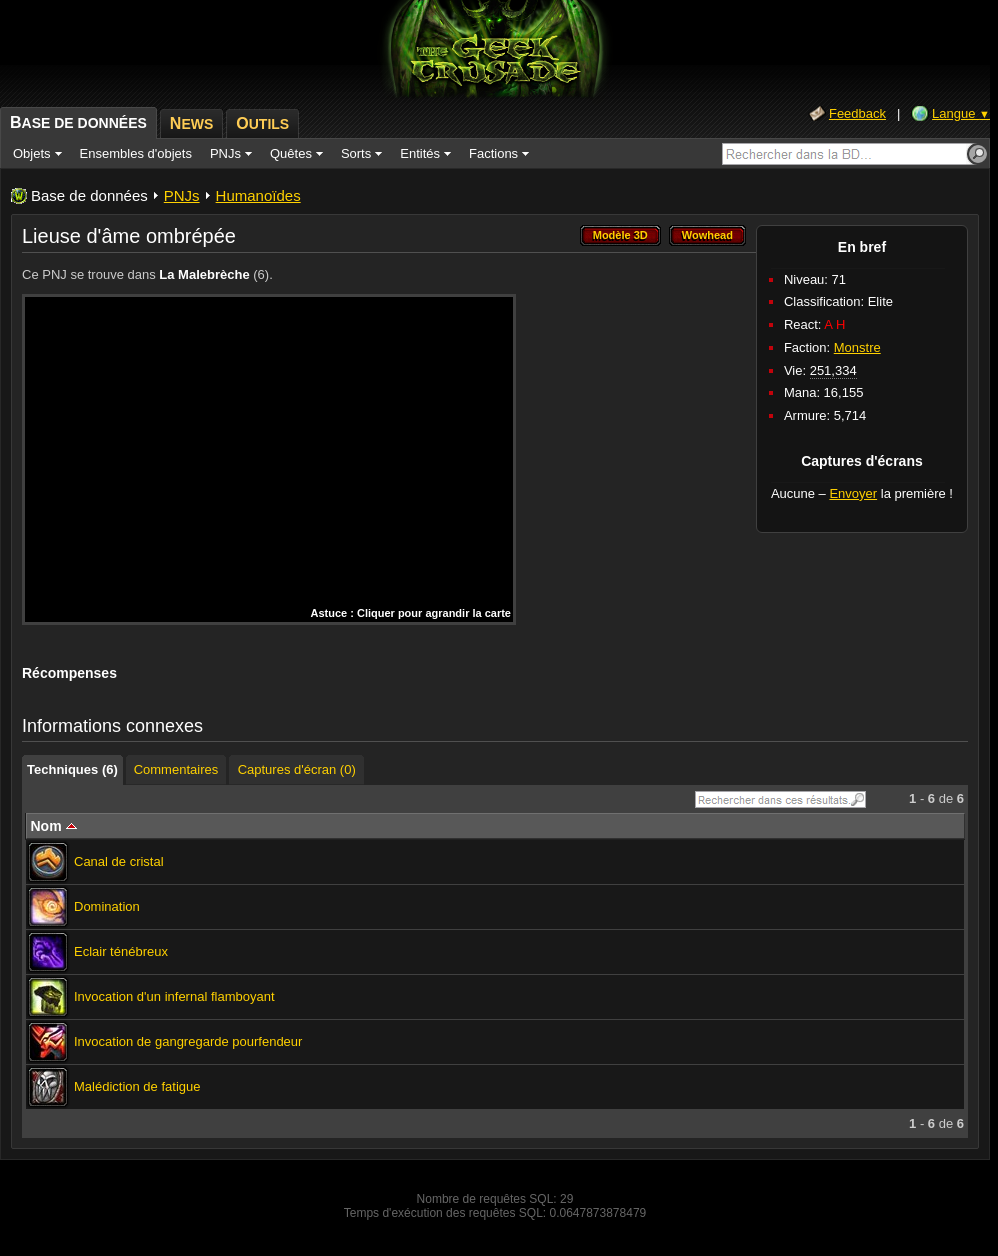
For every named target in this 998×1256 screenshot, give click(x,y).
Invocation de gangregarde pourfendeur (188, 1041)
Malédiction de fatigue (137, 1086)
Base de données (89, 195)
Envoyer (853, 493)
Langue (961, 113)
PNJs (182, 195)
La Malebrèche (204, 274)
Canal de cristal (119, 861)
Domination (107, 906)
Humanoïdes (258, 195)
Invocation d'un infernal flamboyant (174, 996)
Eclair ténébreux (121, 951)
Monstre (857, 347)
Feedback (857, 113)
